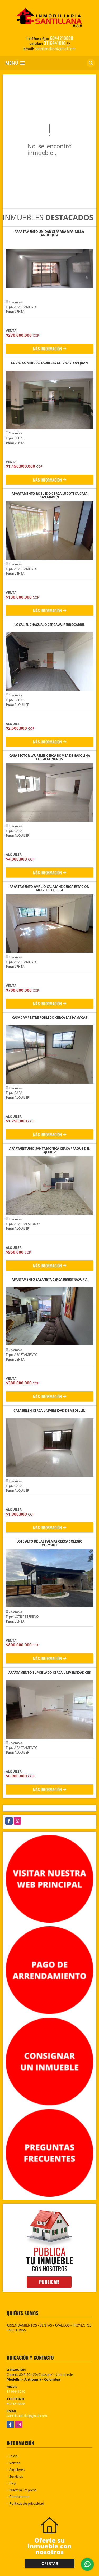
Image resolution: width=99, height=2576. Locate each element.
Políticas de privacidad (26, 2503)
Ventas (14, 2463)
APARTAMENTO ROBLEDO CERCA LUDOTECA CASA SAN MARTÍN (49, 495)
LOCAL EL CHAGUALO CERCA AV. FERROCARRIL (49, 625)
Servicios (16, 2476)
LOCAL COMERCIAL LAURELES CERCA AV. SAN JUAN (49, 363)
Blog (12, 2483)
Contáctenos (19, 2496)
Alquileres (17, 2469)
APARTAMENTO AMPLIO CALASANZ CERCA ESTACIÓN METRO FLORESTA (49, 888)
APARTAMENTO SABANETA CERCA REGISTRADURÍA (49, 1280)
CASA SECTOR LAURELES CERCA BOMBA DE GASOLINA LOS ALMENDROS (49, 757)
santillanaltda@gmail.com (27, 2415)
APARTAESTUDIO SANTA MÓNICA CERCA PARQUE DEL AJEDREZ (49, 1150)
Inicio (13, 2456)
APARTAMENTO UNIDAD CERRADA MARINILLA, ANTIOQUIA (49, 233)
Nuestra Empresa (22, 2490)
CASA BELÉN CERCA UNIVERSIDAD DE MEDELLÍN (49, 1411)
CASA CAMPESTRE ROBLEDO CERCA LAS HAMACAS (49, 1018)
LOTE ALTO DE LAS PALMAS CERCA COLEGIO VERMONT (49, 1543)
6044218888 (61, 37)
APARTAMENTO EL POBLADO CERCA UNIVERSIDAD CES (49, 1673)
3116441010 (54, 42)
